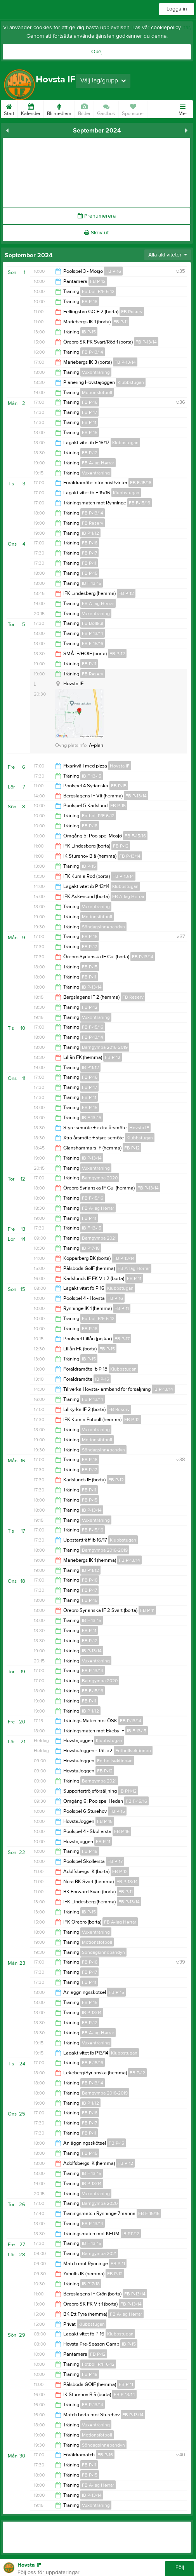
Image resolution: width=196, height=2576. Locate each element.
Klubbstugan (131, 382)
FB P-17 (89, 412)
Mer (183, 108)
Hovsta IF (120, 766)
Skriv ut (96, 232)
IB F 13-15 (91, 583)
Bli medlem (59, 108)
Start (9, 108)
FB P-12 (98, 281)
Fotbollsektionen (133, 1751)
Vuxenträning (96, 372)
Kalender (30, 108)
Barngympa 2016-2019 (105, 1047)
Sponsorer (133, 108)
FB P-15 (89, 432)
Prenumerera (97, 216)
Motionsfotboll (97, 392)
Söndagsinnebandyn (103, 927)
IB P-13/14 (92, 987)
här (186, 27)
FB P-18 (89, 301)
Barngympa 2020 (100, 1178)
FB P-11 (120, 322)
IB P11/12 (90, 533)
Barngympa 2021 (99, 1238)
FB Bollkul (92, 623)
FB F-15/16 (140, 483)
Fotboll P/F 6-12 (98, 291)
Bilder (84, 108)
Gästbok (106, 108)
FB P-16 (113, 271)
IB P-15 (89, 332)
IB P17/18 (91, 1248)
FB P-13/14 (146, 342)
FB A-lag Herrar (98, 463)
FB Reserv (131, 312)
